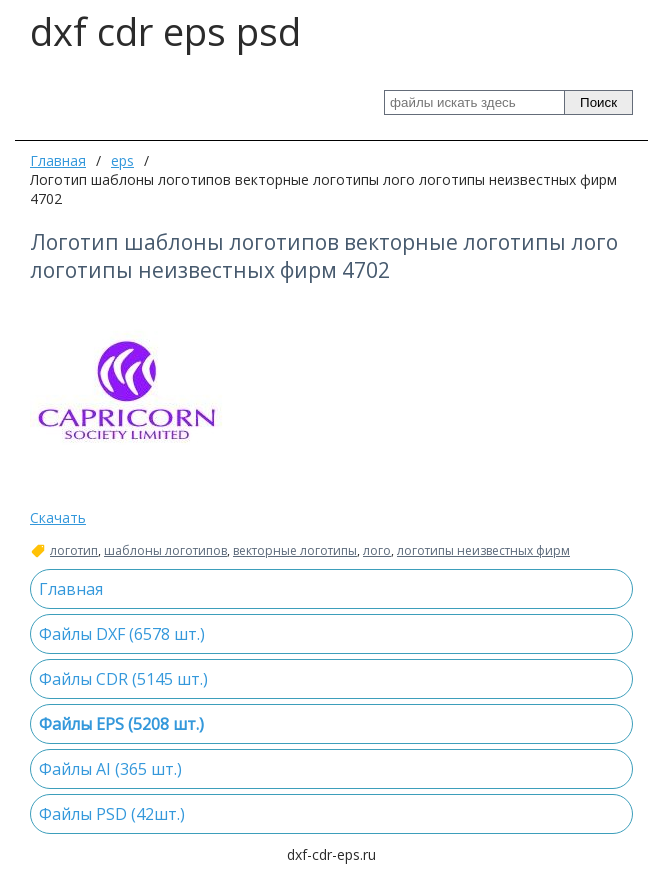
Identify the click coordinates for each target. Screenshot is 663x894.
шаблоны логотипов (165, 551)
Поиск (598, 102)
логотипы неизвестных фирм (483, 551)
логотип (74, 551)
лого (377, 551)
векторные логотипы (295, 551)
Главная (58, 160)
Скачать (58, 517)
